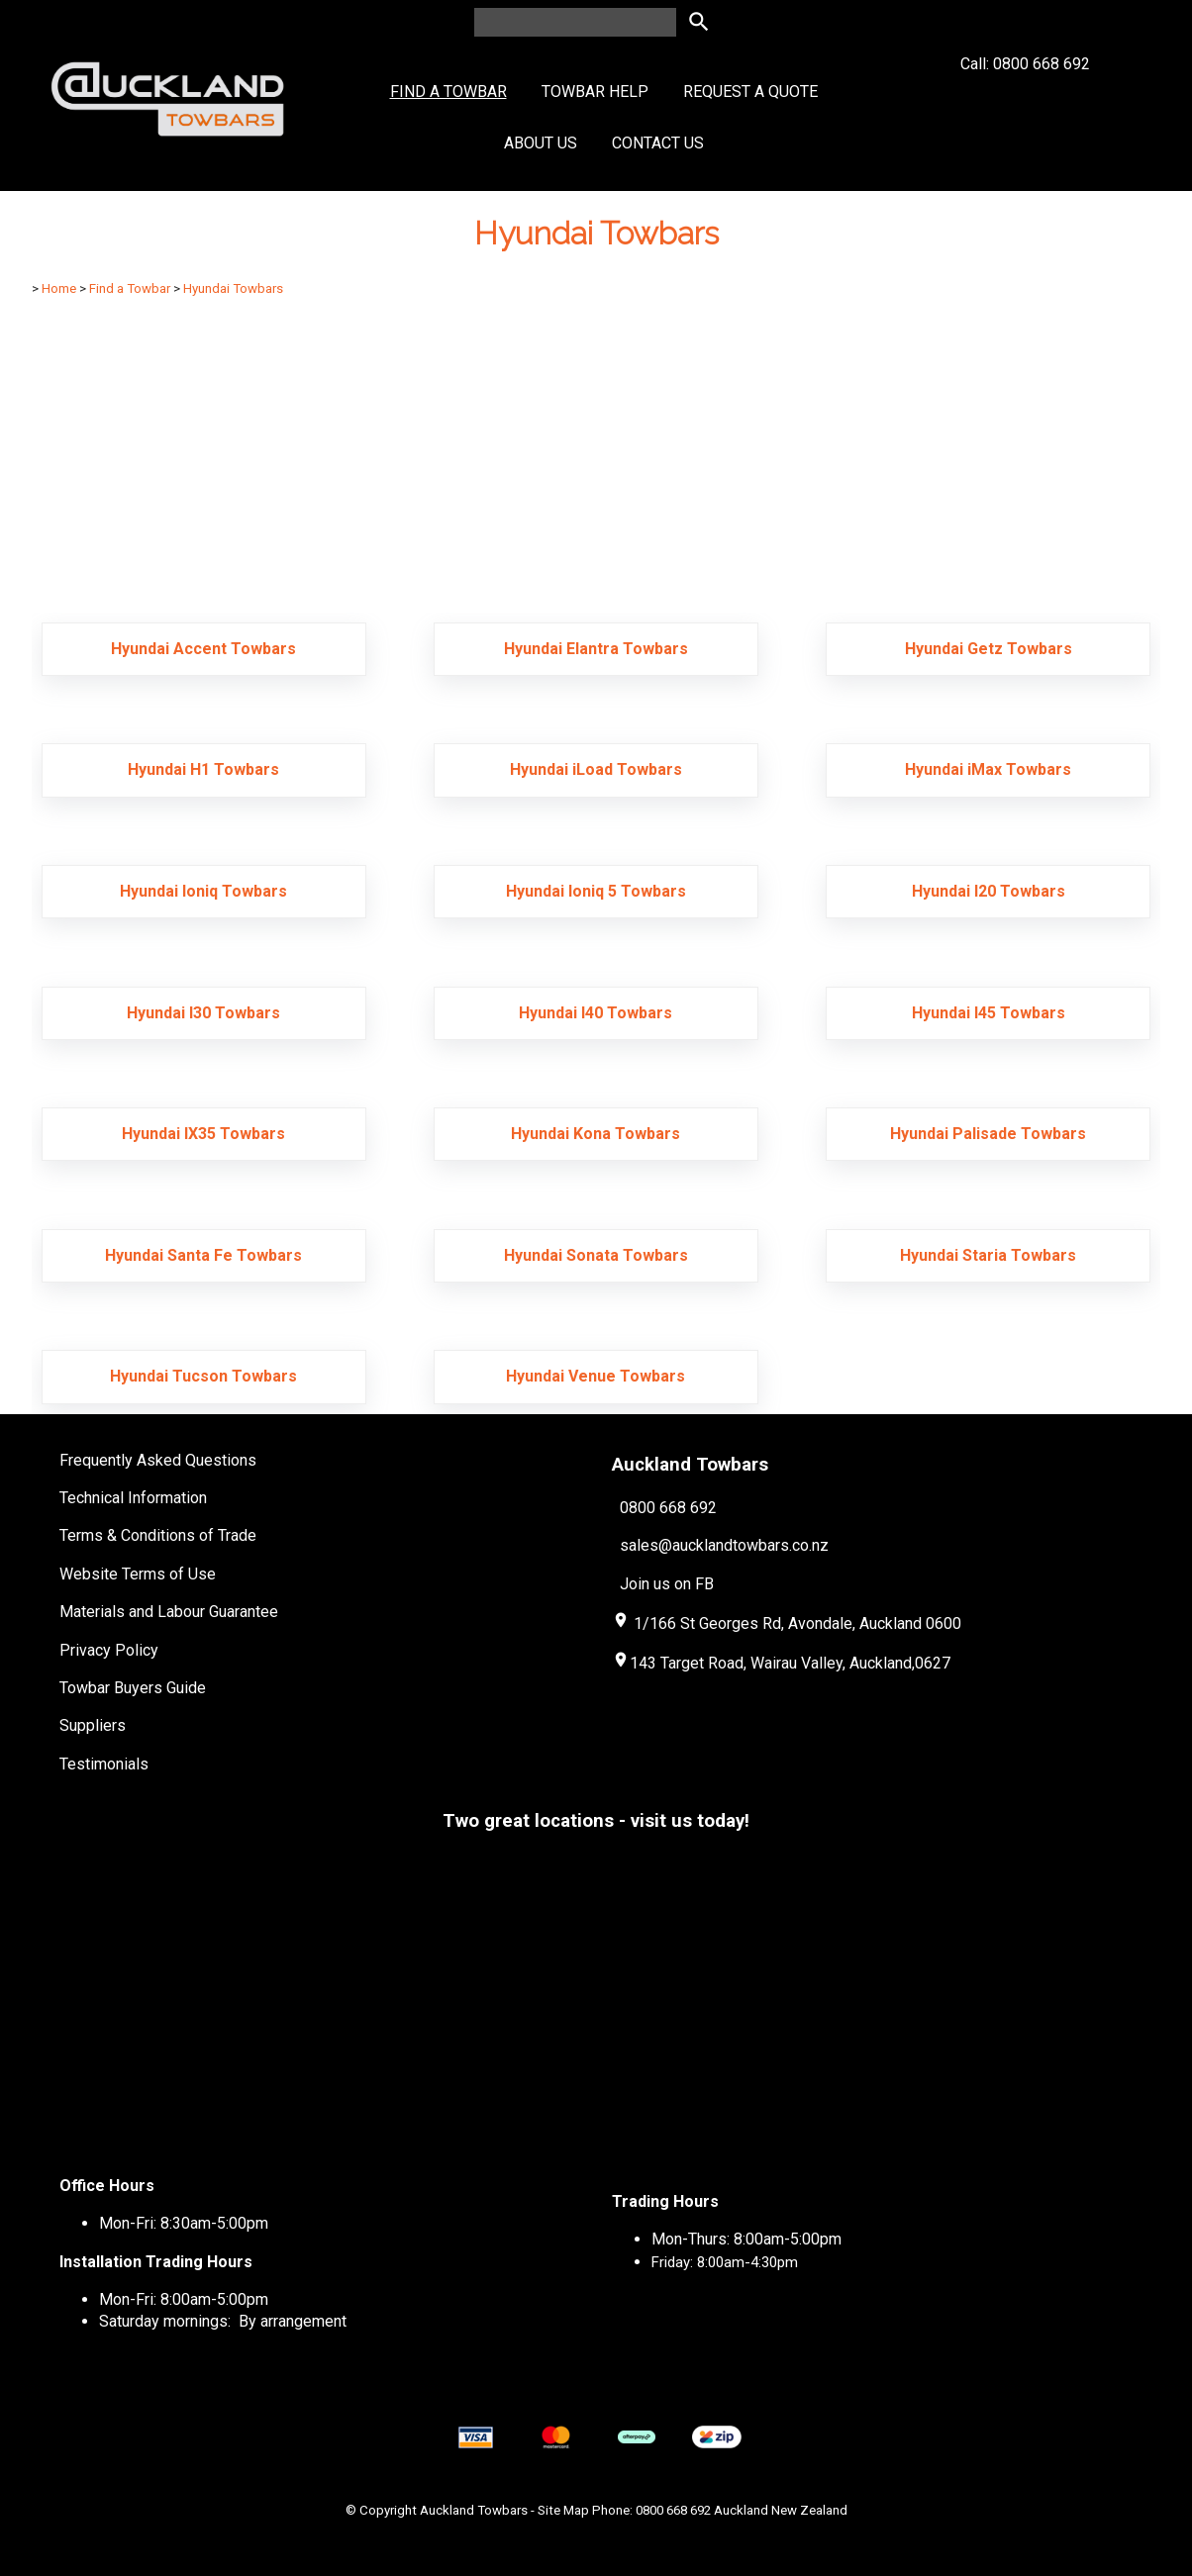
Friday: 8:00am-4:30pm (724, 2262)
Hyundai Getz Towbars (988, 648)
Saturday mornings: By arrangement (223, 2321)
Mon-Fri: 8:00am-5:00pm (183, 2299)
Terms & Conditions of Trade (157, 1535)
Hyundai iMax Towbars (988, 769)
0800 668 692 (668, 1507)
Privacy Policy (108, 1650)
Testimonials (104, 1764)
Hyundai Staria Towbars (988, 1255)
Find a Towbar (448, 91)
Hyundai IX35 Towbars (203, 1133)
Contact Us (658, 143)
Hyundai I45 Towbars (988, 1012)
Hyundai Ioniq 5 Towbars (596, 891)
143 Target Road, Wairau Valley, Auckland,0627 (781, 1663)
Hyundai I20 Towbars (988, 891)
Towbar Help (595, 91)
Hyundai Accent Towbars (203, 648)
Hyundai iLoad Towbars (596, 769)
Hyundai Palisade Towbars (988, 1133)
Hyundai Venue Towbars (595, 1376)
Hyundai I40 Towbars (595, 1012)
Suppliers (92, 1725)
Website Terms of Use (137, 1574)
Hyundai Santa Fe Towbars (203, 1255)
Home (59, 288)
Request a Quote (750, 91)
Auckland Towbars (474, 2510)
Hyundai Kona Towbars (595, 1133)
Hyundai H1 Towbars (203, 769)
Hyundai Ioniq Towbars (203, 891)
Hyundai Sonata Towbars (596, 1255)
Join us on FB (667, 1583)
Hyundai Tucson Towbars (203, 1376)
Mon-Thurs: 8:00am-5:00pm (746, 2239)
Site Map (563, 2510)
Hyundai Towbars (233, 288)
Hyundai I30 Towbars (203, 1012)
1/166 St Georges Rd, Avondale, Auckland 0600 (797, 1623)
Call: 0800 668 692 (1025, 99)
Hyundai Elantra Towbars (596, 648)
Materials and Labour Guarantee (168, 1611)
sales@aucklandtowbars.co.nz (724, 1545)
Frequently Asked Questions (157, 1460)
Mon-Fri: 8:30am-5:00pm (183, 2223)
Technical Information (133, 1497)
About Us (540, 143)
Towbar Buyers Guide (132, 1687)
